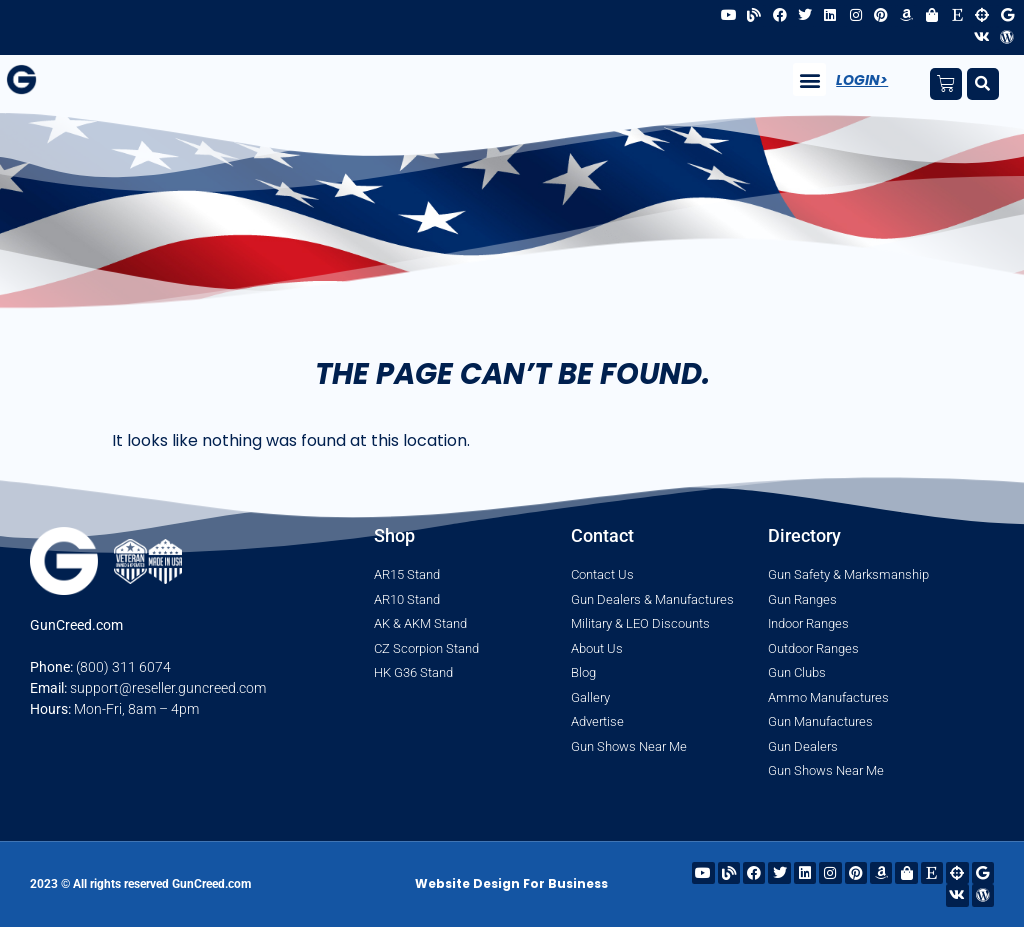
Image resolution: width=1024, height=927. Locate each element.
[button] (809, 79)
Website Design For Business (511, 883)
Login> (862, 80)
